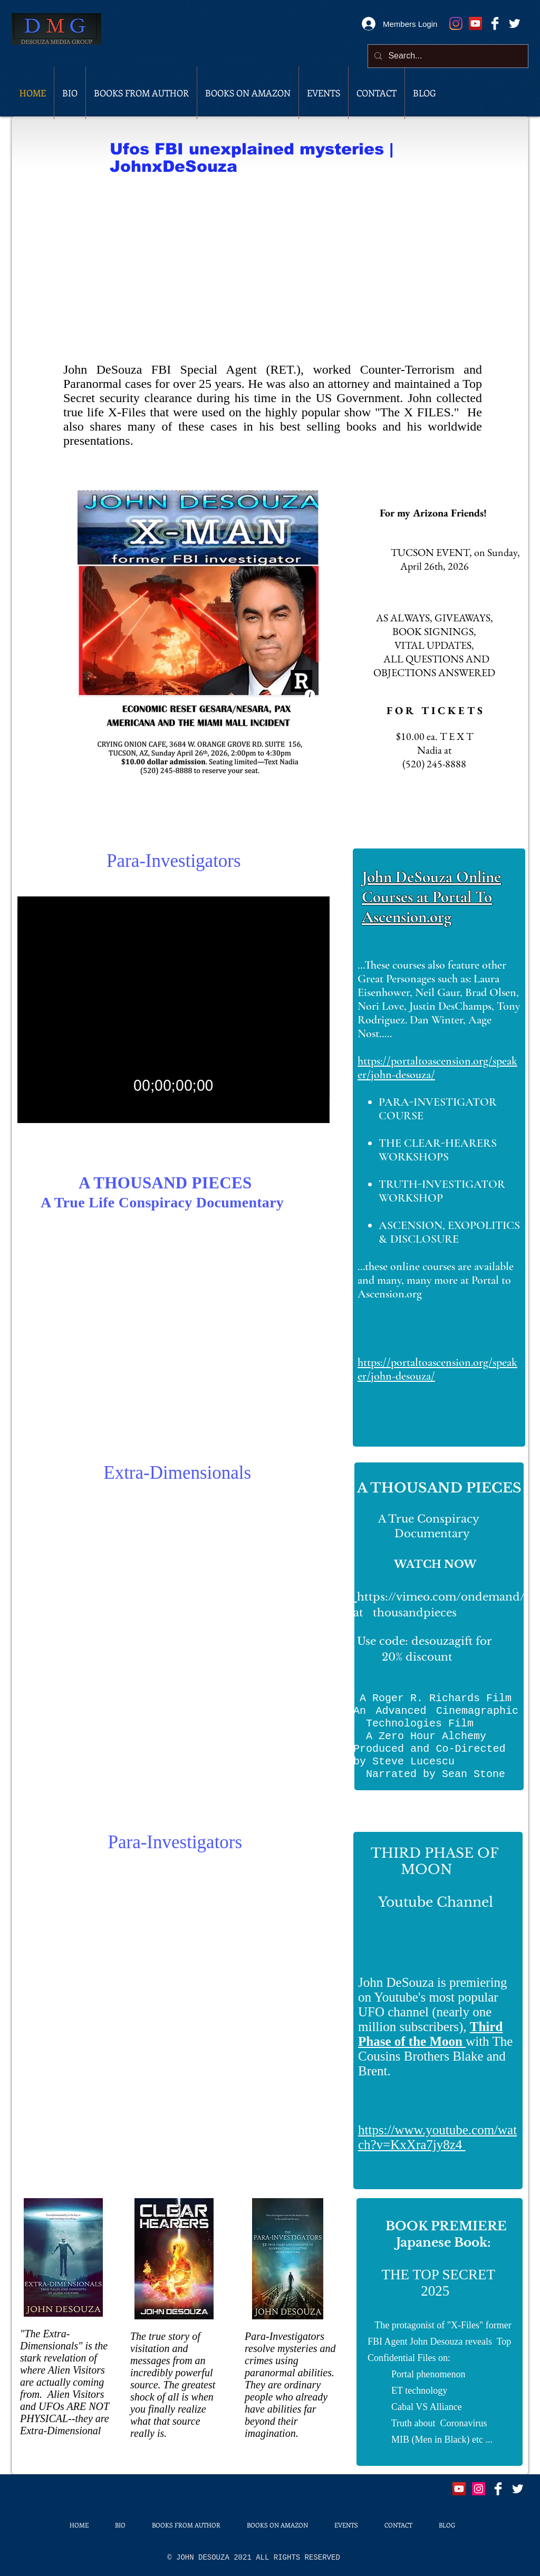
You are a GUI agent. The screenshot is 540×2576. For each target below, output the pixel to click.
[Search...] (447, 56)
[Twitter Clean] (514, 23)
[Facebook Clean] (495, 23)
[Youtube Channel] (475, 23)
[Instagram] (455, 23)
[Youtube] (459, 2488)
